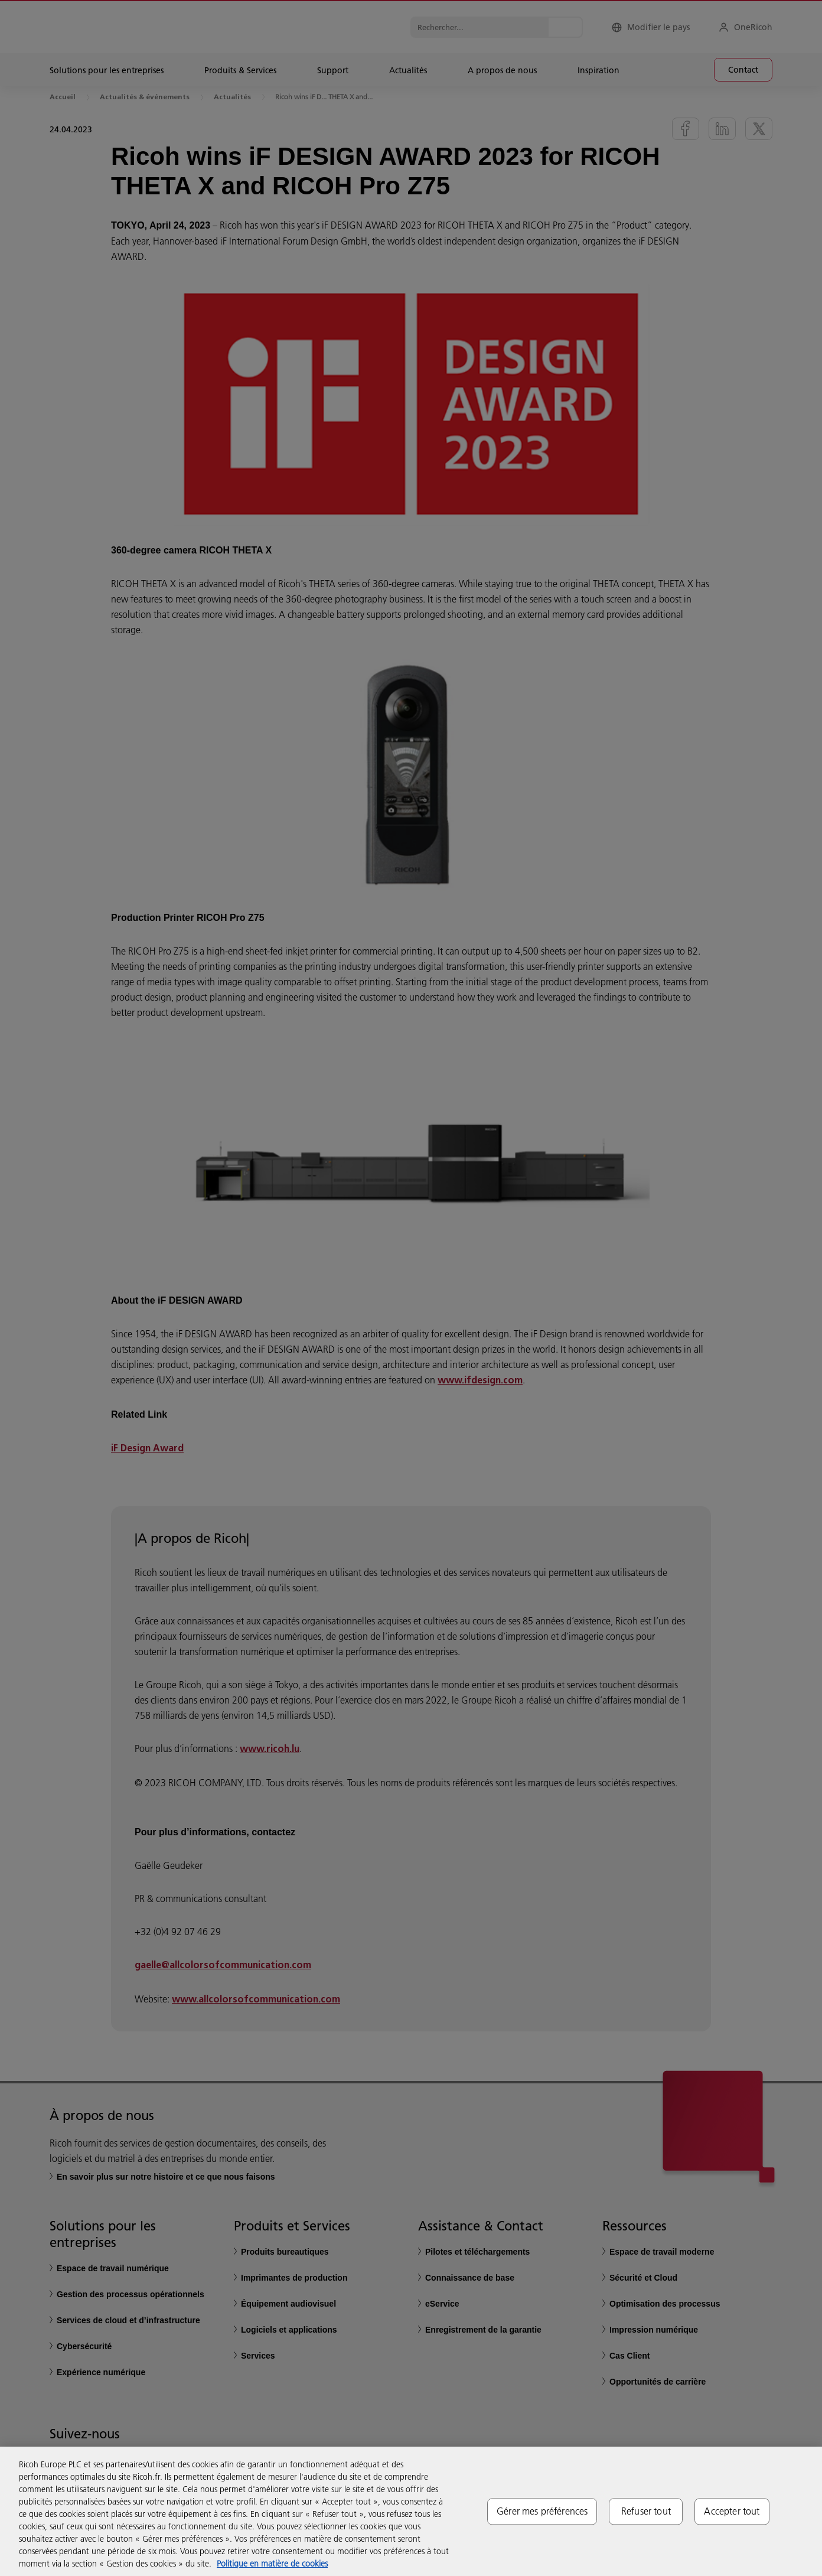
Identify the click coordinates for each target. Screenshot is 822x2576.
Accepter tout (731, 2511)
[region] (411, 2511)
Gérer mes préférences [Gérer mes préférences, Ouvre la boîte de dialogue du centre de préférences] (542, 2511)
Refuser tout (646, 2511)
